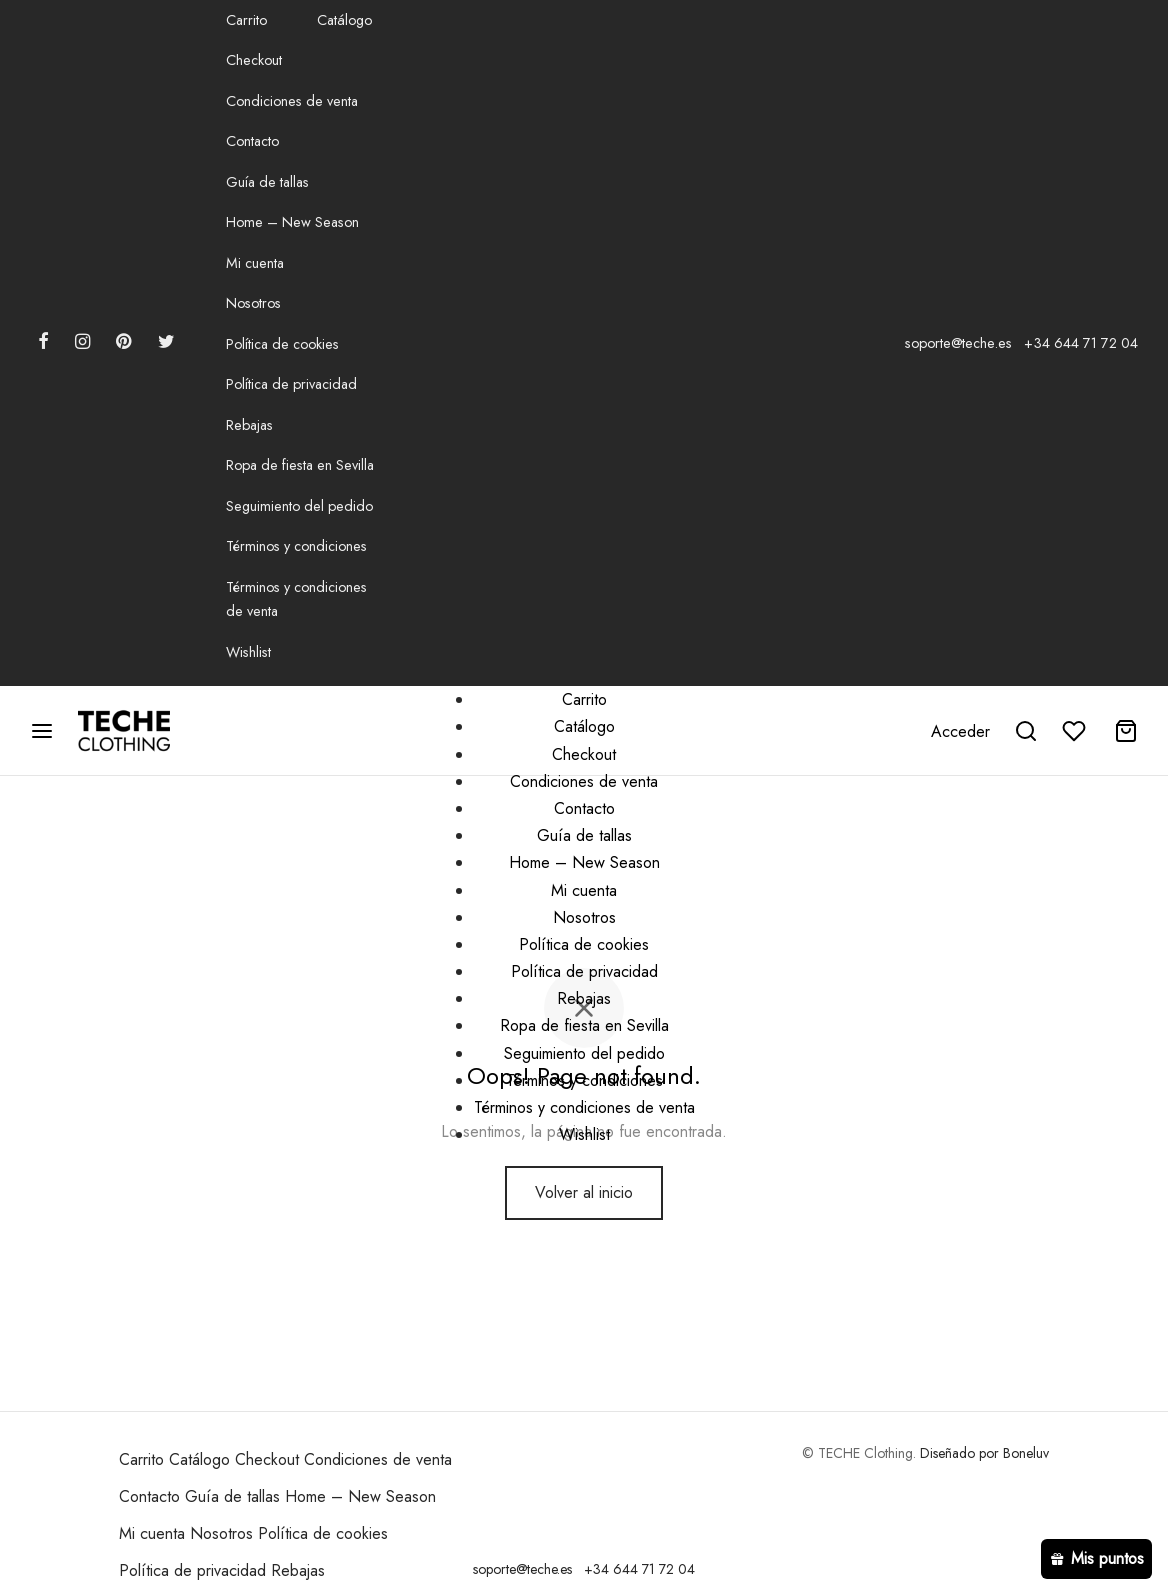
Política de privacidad (291, 384)
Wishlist (248, 652)
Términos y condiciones (296, 546)
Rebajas (249, 425)
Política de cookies (282, 344)
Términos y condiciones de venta (296, 599)
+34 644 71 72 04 (1081, 343)
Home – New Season (292, 222)
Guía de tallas (267, 182)
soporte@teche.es (958, 343)
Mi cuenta (255, 263)
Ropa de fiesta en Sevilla (300, 465)
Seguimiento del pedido (299, 506)
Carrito (246, 20)
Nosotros (253, 303)
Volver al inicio (584, 1192)
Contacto (252, 141)
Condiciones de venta (292, 101)
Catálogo (344, 20)
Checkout (254, 60)
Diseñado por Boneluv (984, 1453)
